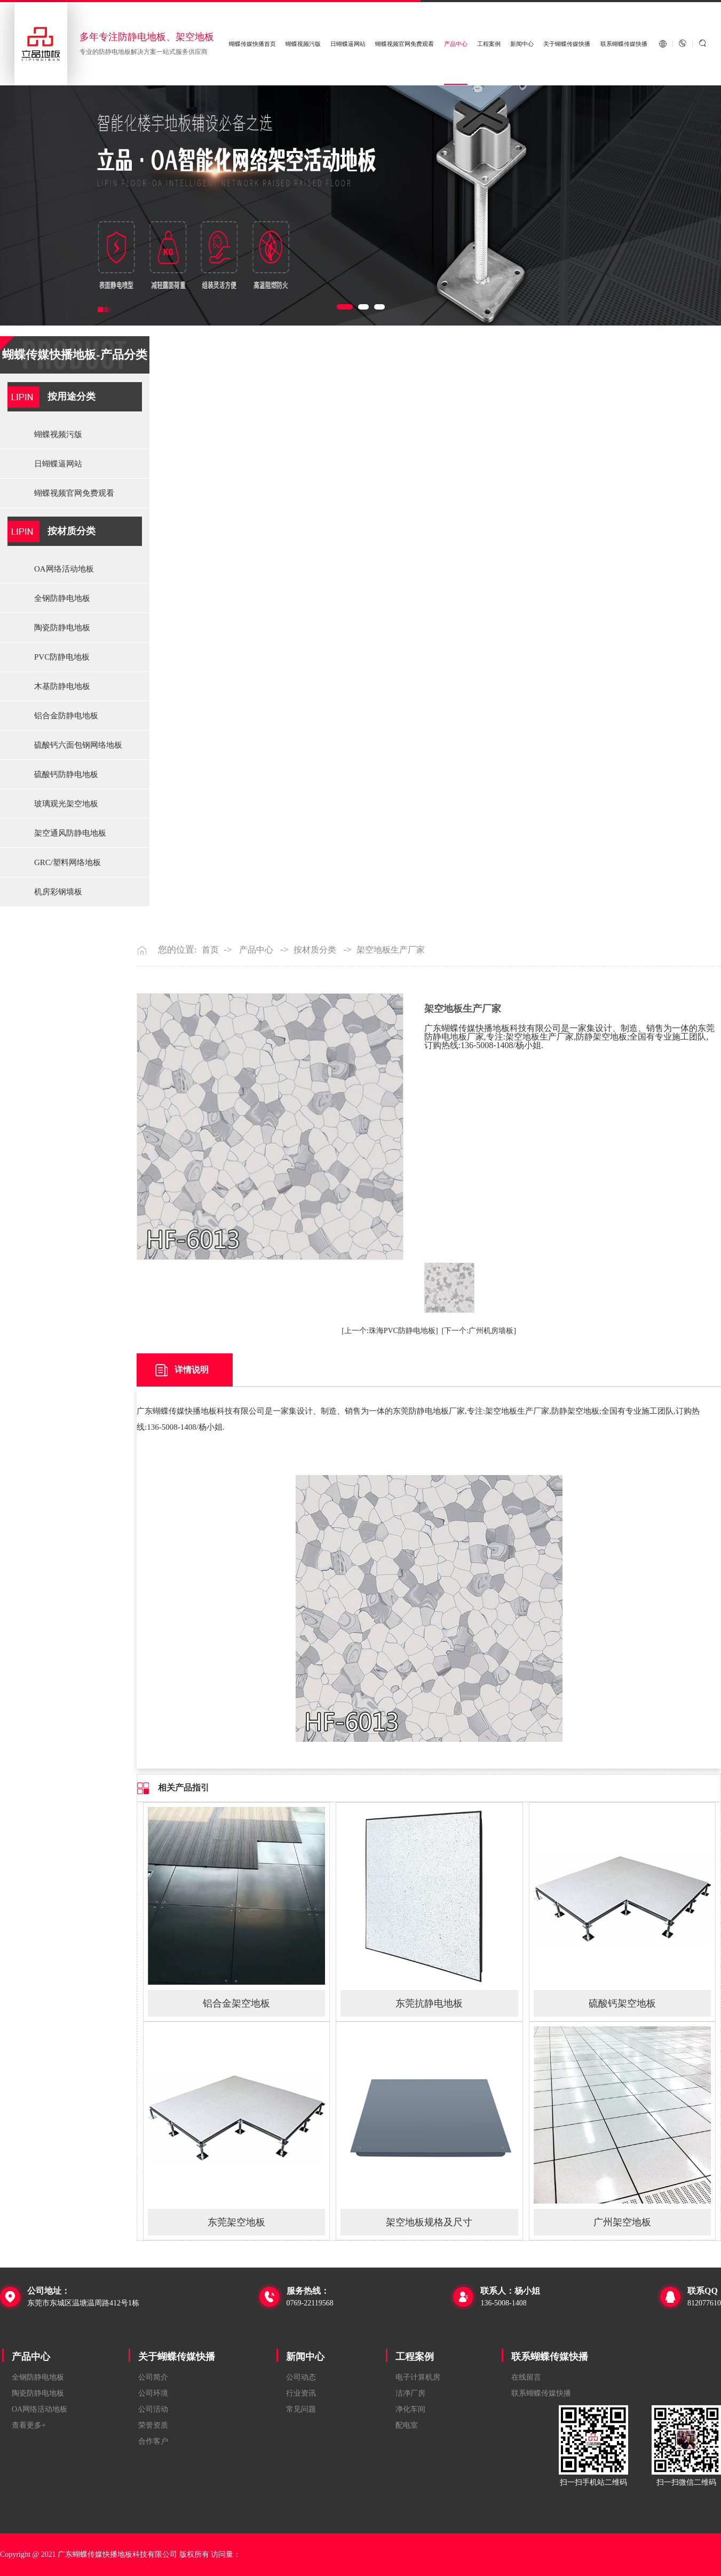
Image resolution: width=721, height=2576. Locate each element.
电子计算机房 (417, 2377)
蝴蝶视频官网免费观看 (404, 44)
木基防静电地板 (62, 686)
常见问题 (301, 2409)
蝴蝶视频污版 (303, 44)
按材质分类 (71, 531)
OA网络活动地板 (64, 569)
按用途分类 (71, 396)
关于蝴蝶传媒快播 (566, 44)
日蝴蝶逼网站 (348, 44)
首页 (210, 950)
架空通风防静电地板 (70, 833)
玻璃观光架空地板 (66, 803)
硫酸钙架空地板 (622, 2003)
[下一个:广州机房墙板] (479, 1331)
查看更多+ (29, 2425)
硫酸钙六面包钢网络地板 (78, 745)
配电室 (406, 2425)
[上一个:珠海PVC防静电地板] (390, 1331)
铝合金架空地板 (236, 2003)
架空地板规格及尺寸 (429, 2222)
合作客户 (153, 2441)
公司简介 (153, 2377)
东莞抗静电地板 (429, 2003)
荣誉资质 (153, 2425)
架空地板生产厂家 (390, 950)
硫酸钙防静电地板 (66, 774)
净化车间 (410, 2409)
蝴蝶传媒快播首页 (252, 44)
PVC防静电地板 (62, 657)
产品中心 (456, 44)
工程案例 (489, 44)
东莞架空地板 (236, 2222)
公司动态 (301, 2377)
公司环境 (153, 2393)
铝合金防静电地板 (66, 715)
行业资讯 (301, 2393)
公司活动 (153, 2409)
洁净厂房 (410, 2393)
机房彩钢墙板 (58, 891)
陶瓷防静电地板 (62, 627)
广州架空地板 (622, 2222)
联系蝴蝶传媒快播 (623, 44)
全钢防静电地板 (62, 598)
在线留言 (526, 2377)
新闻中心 (522, 44)
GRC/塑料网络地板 (67, 862)
